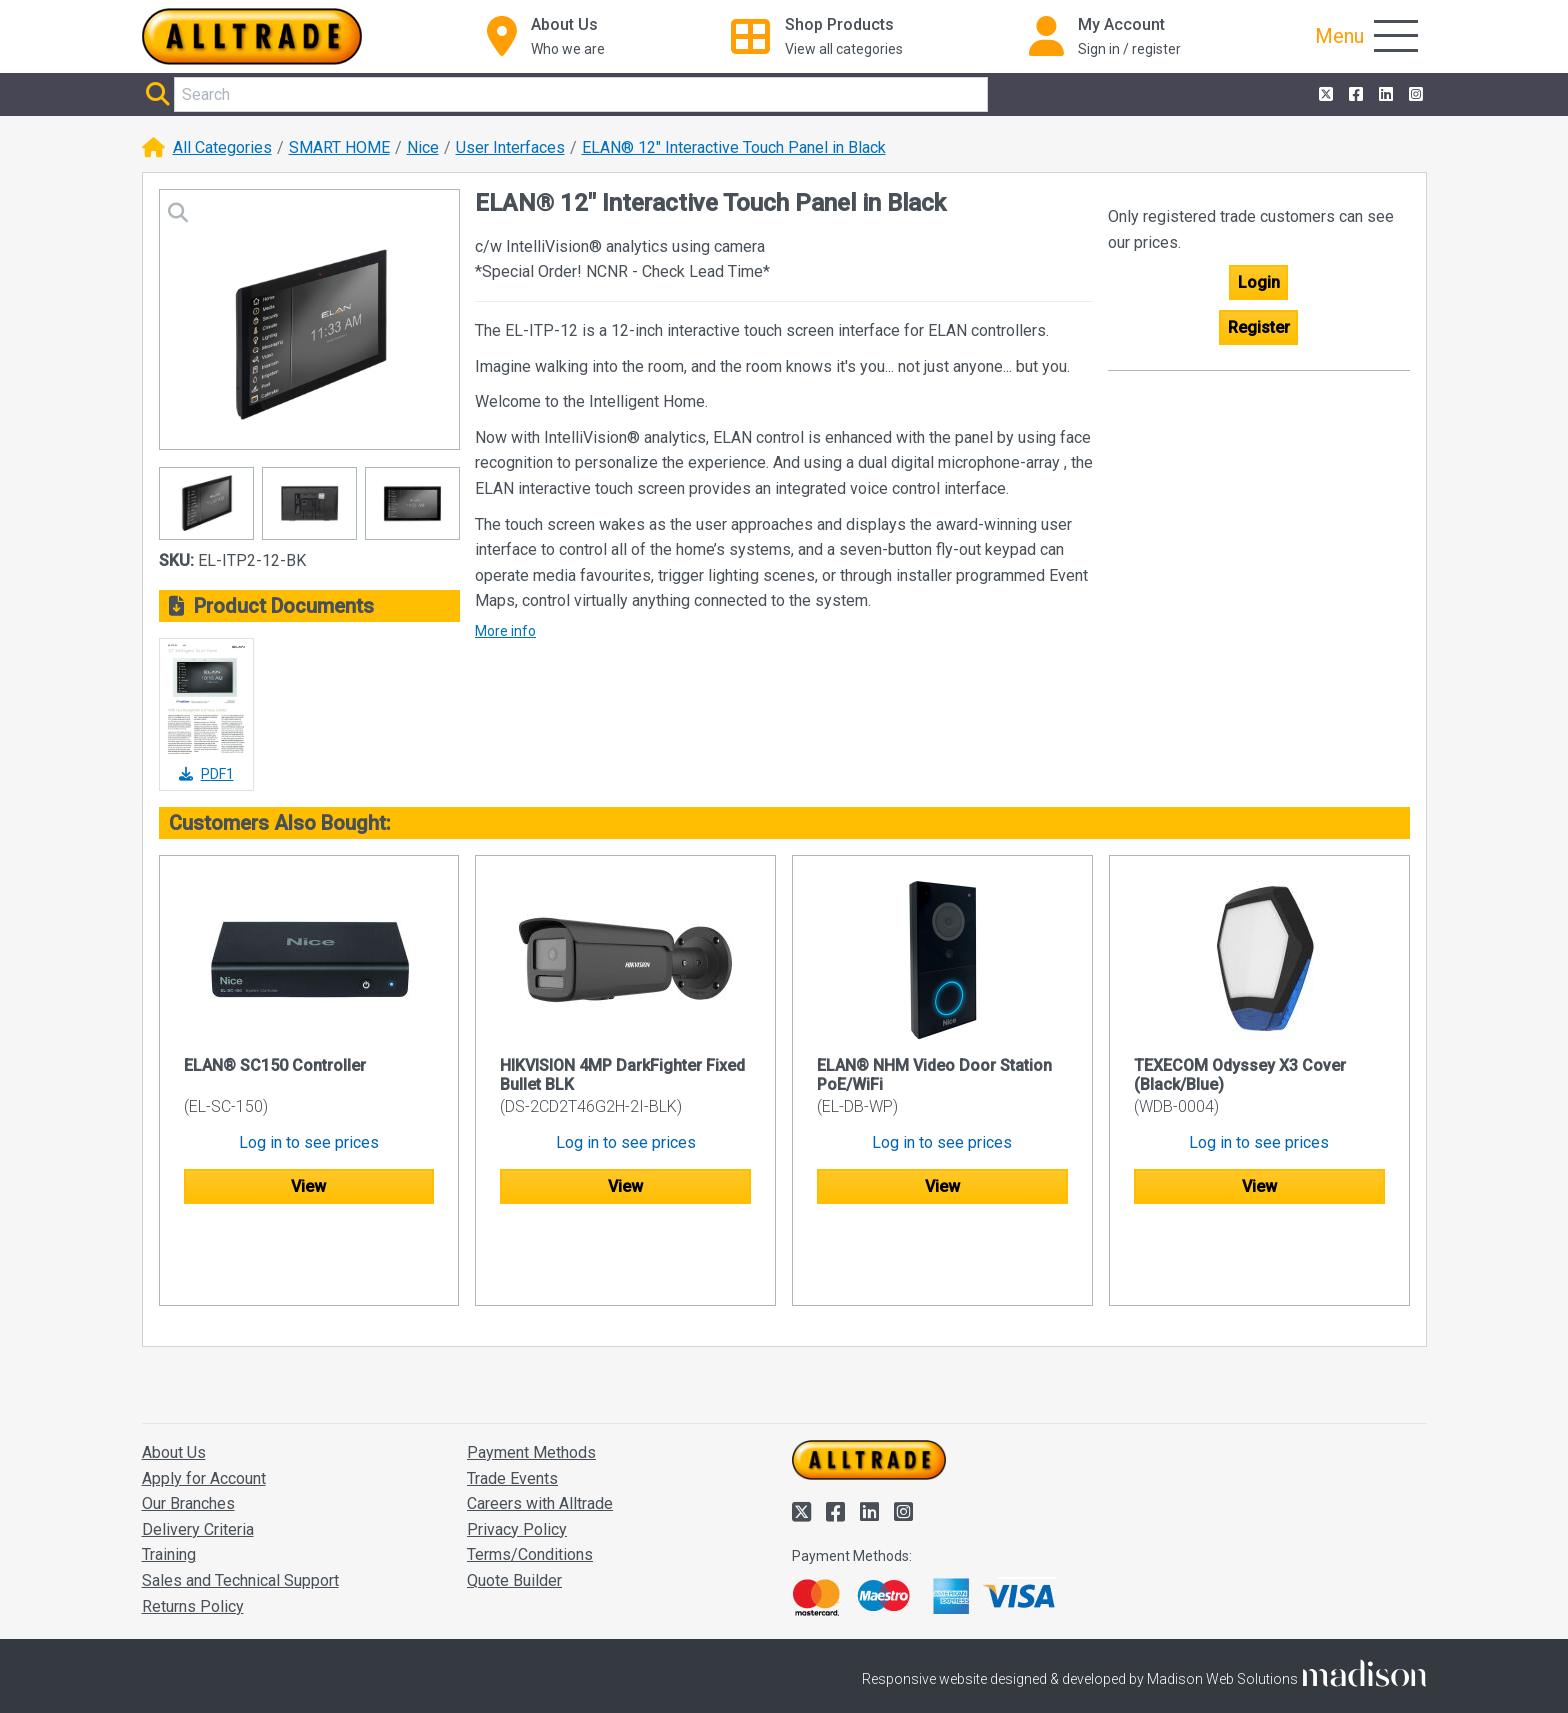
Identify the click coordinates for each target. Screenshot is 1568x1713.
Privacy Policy (517, 1452)
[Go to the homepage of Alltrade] (252, 36)
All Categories (222, 147)
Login (1259, 282)
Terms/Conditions (530, 1478)
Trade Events (512, 1401)
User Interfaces (510, 147)
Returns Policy (193, 1529)
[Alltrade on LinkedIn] (1384, 95)
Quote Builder (514, 1503)
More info (505, 631)
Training (169, 1478)
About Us (174, 1375)
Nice (423, 147)
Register (1259, 327)
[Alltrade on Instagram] (1414, 95)
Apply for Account (204, 1401)
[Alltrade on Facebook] (1354, 95)
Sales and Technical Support (240, 1503)
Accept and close (1190, 1670)
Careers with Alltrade (540, 1426)
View (308, 1186)
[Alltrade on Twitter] (1324, 95)
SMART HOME (339, 147)
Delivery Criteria (198, 1452)
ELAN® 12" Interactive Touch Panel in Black (734, 147)
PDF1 (206, 774)
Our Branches (188, 1426)
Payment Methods (531, 1375)
